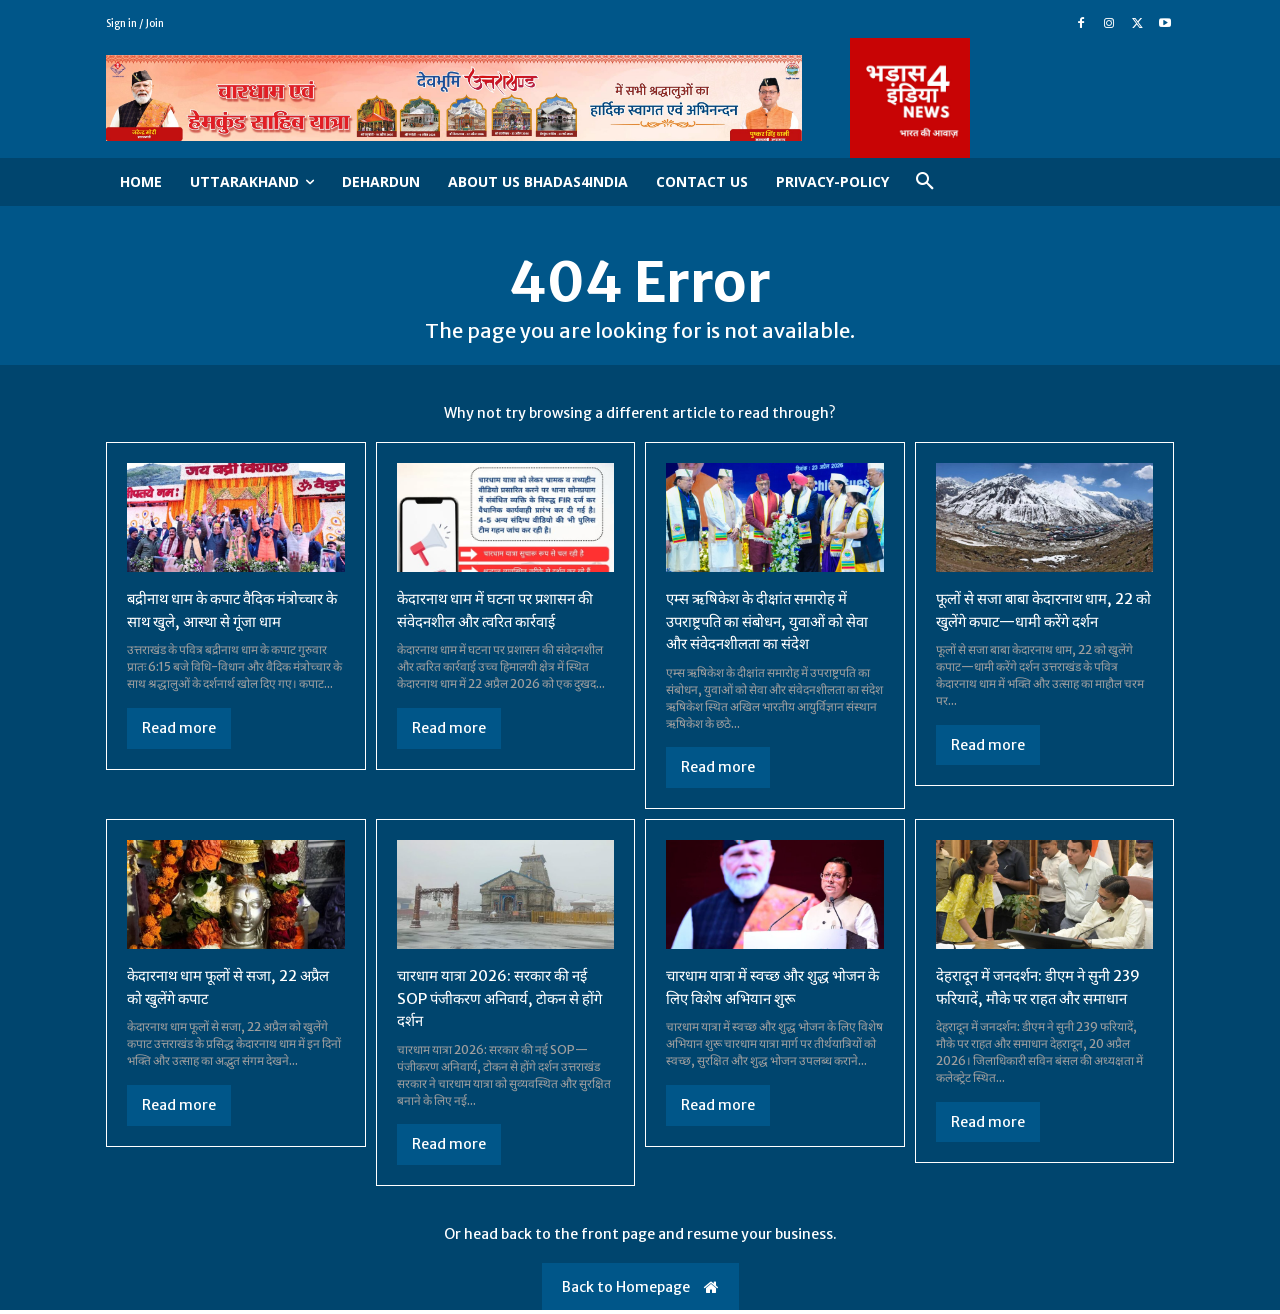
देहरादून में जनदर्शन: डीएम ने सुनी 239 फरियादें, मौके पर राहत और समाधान (1032, 1001)
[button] (925, 182)
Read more (179, 733)
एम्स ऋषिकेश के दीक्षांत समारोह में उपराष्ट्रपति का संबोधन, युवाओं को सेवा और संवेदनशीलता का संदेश (774, 626)
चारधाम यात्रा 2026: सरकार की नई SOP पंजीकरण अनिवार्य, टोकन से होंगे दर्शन (500, 1001)
